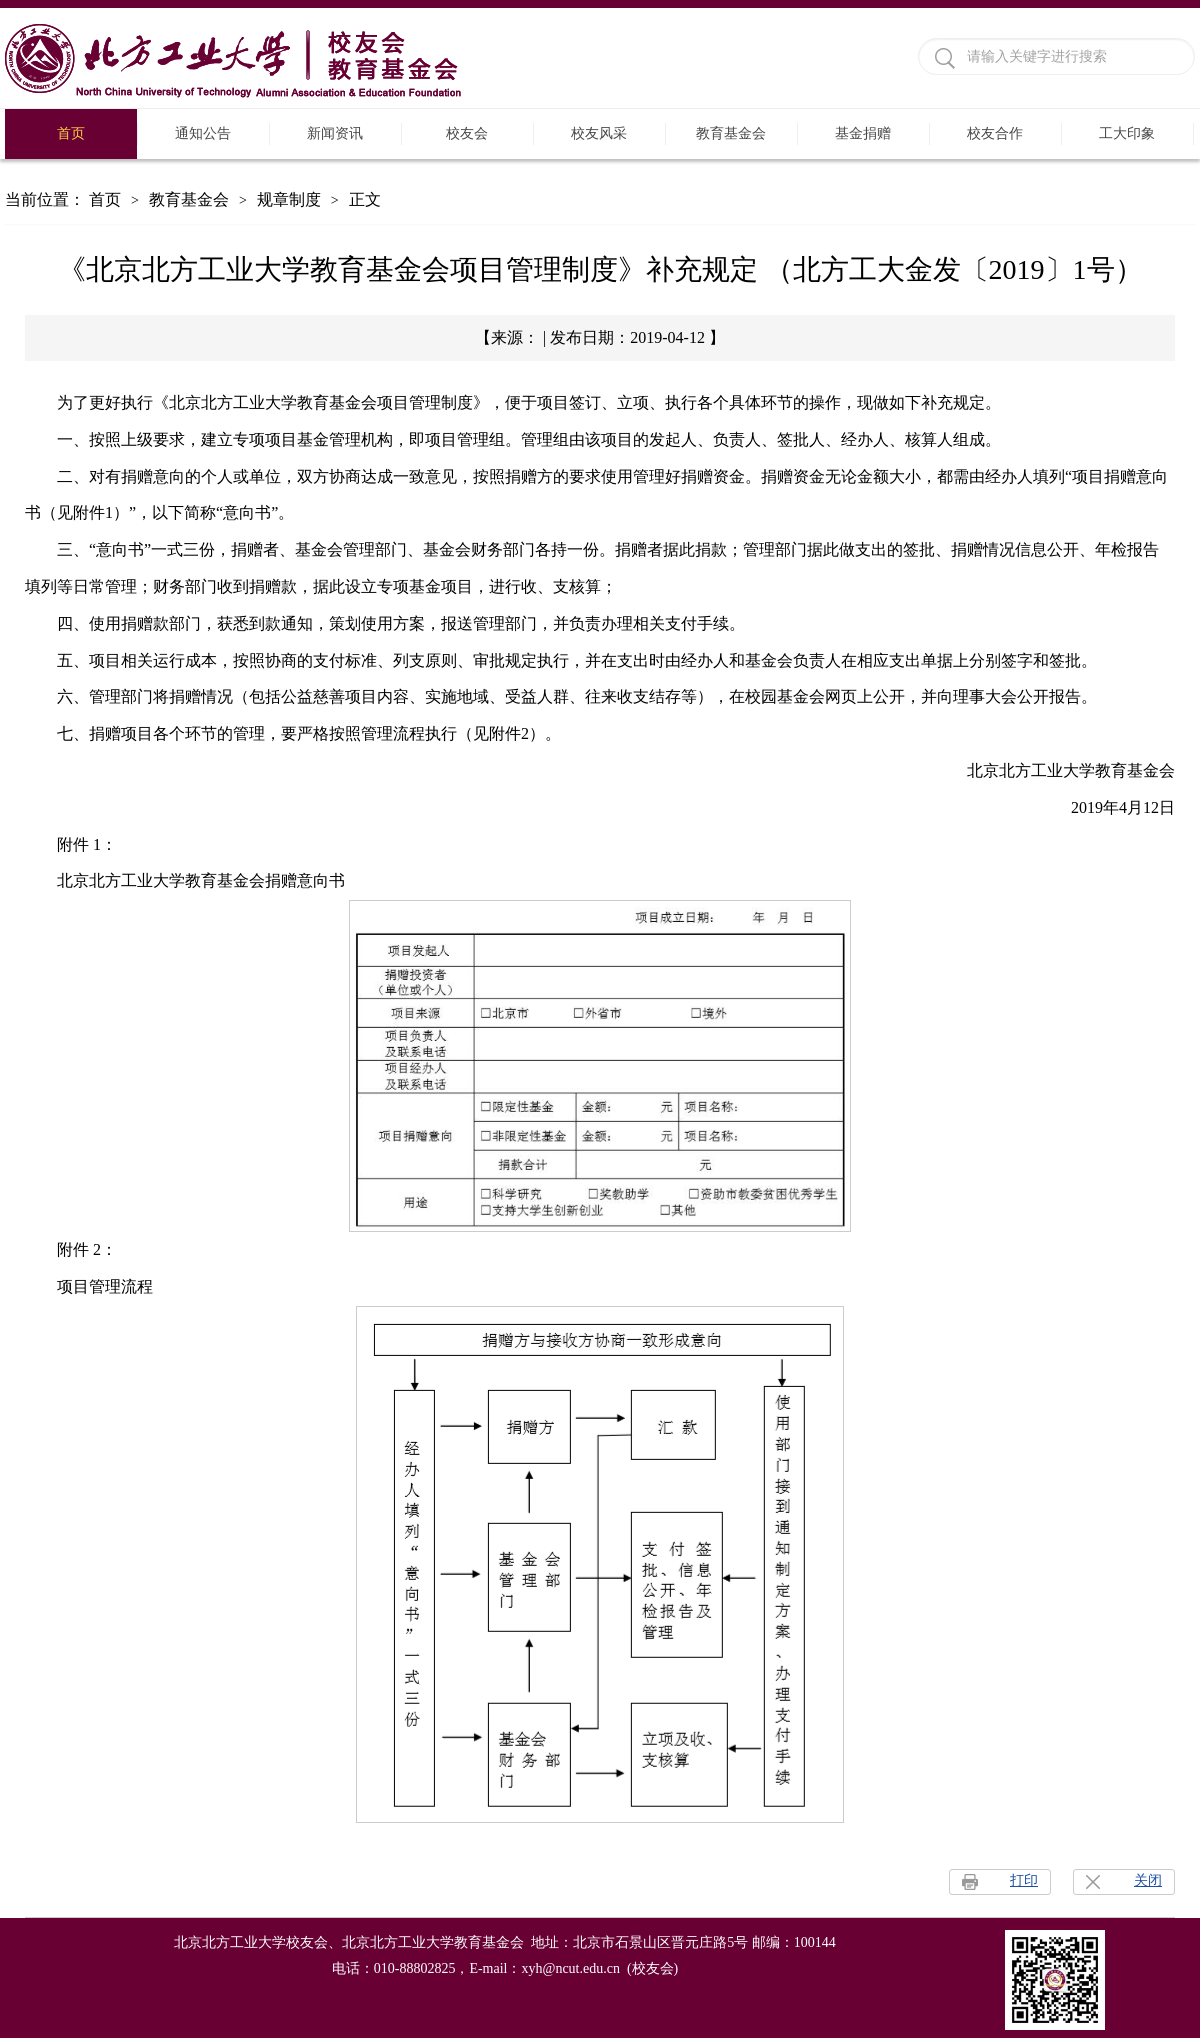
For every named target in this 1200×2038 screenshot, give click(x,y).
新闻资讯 (335, 133)
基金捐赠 (863, 133)
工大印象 (1127, 133)
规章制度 (289, 199)
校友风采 (599, 133)
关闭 (1148, 1880)
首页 (71, 133)
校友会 (467, 133)
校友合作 (995, 133)
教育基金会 (731, 133)
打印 (1024, 1880)
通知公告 (203, 133)
